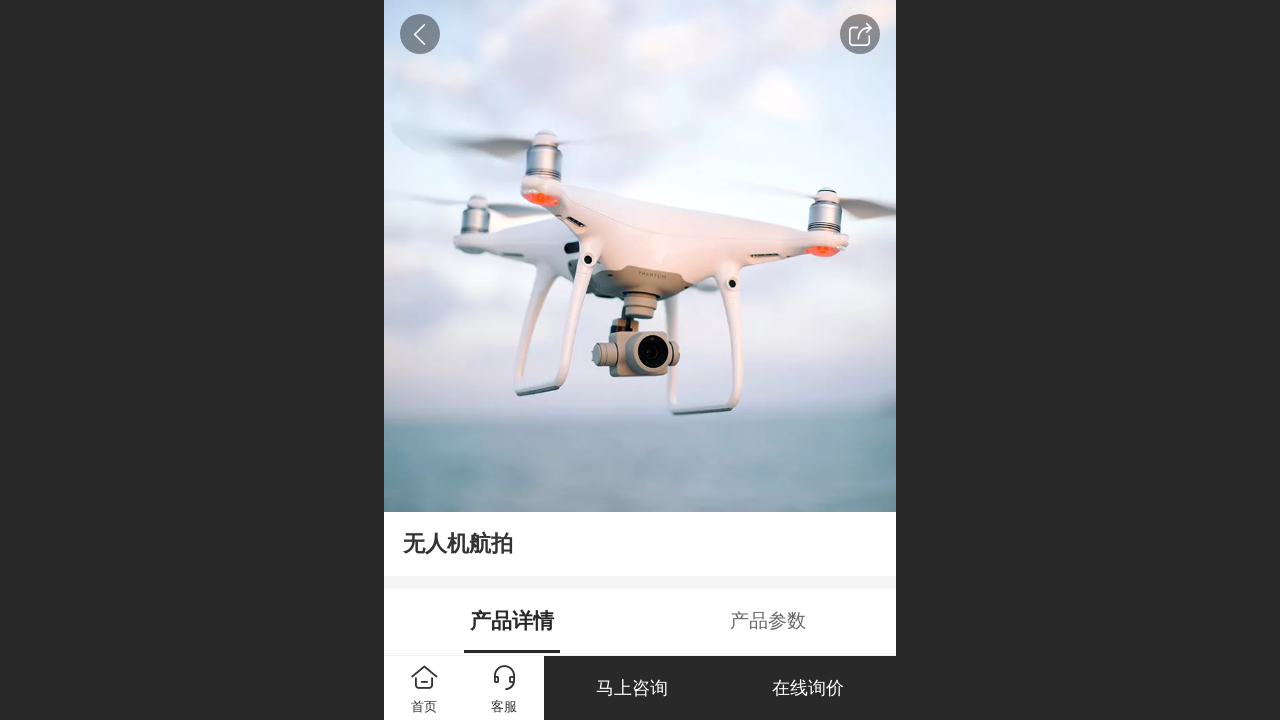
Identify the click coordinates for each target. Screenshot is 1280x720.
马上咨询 (632, 688)
